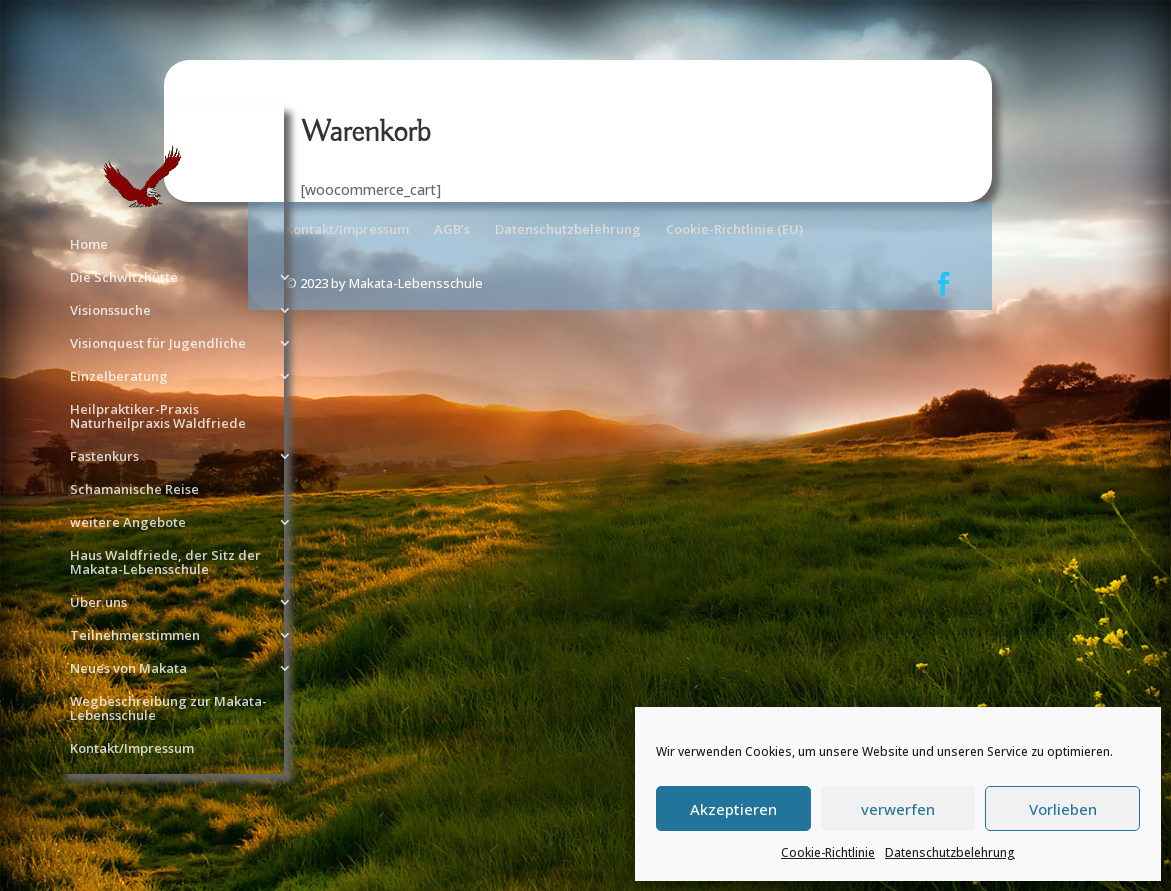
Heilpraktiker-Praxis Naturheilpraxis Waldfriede (158, 417)
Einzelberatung (119, 377)
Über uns (98, 603)
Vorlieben (1063, 809)
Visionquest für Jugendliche (158, 344)
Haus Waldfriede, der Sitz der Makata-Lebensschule (165, 563)
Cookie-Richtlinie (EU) (734, 229)
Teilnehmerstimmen (135, 636)
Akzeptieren (733, 809)
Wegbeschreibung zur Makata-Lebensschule (168, 709)
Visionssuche (110, 311)
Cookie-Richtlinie (828, 852)
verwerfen (898, 809)
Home (89, 245)
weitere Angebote (128, 523)
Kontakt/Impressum (132, 749)
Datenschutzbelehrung (950, 852)
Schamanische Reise (134, 490)
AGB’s (452, 229)
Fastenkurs (104, 457)
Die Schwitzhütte (124, 278)
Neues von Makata (128, 669)
